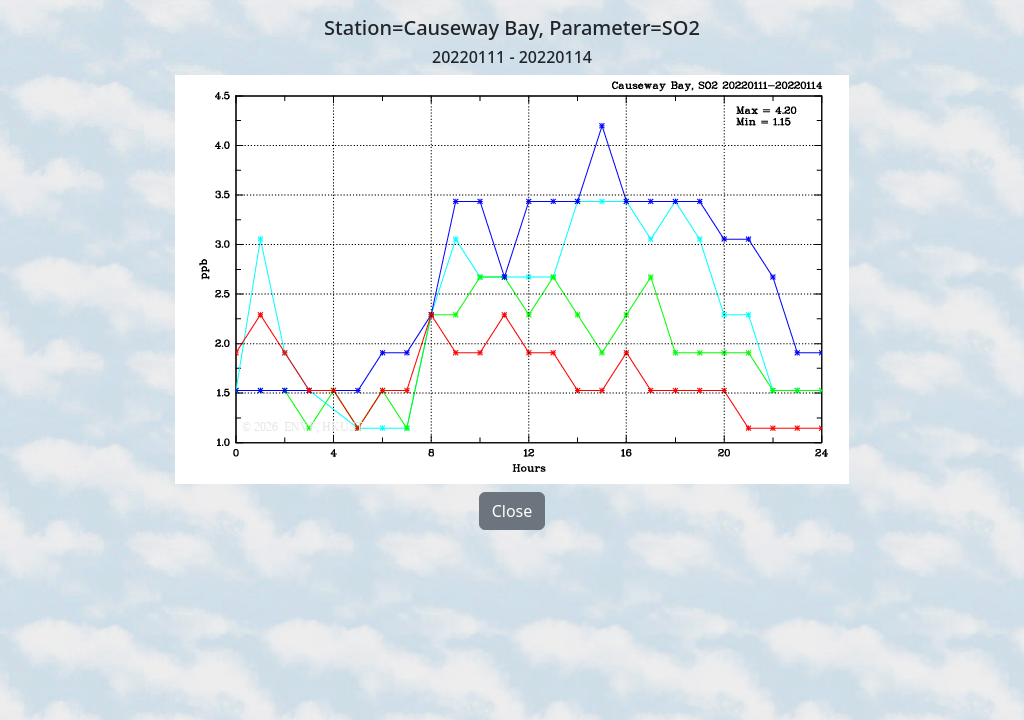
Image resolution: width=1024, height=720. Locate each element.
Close (512, 511)
